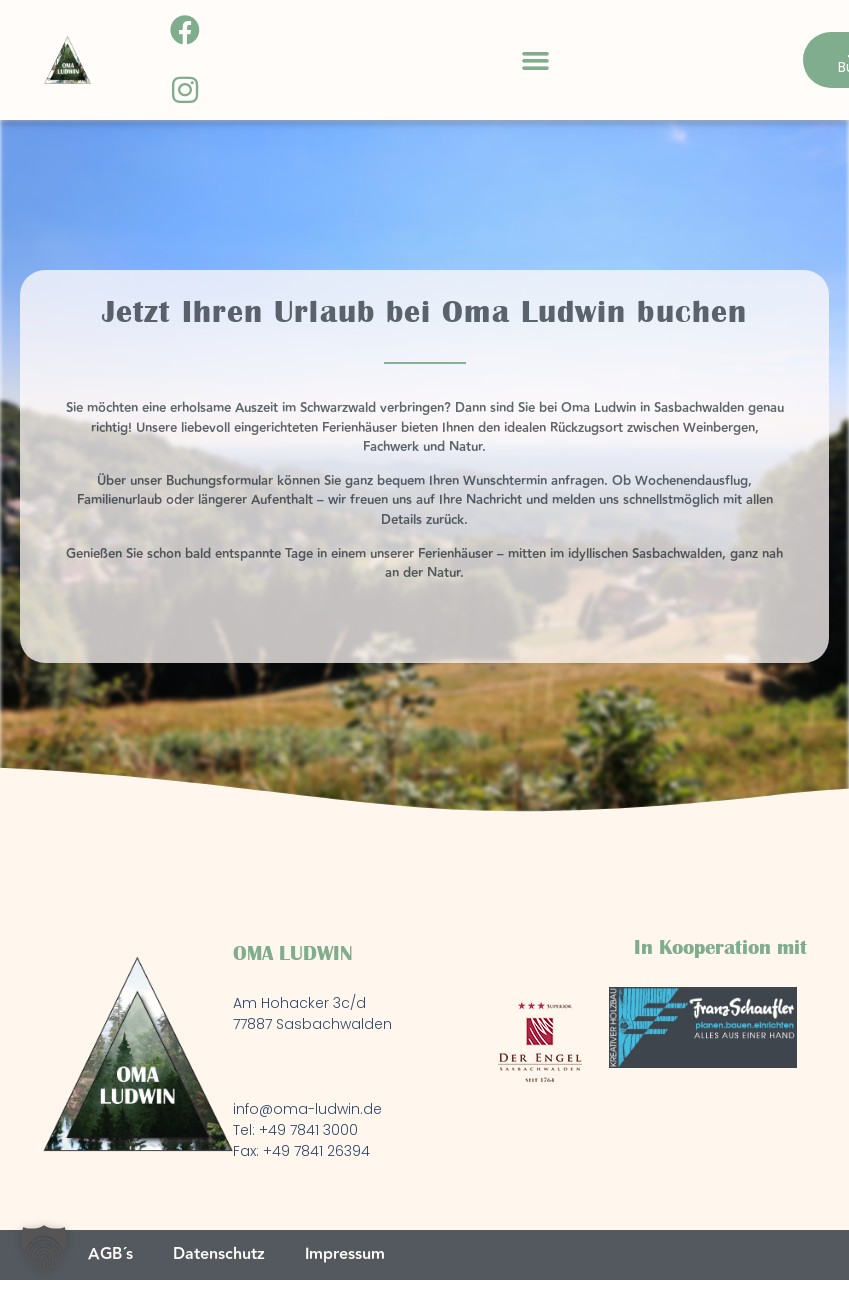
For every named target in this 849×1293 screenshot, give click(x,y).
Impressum (345, 1254)
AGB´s (110, 1254)
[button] (535, 60)
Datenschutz (219, 1254)
